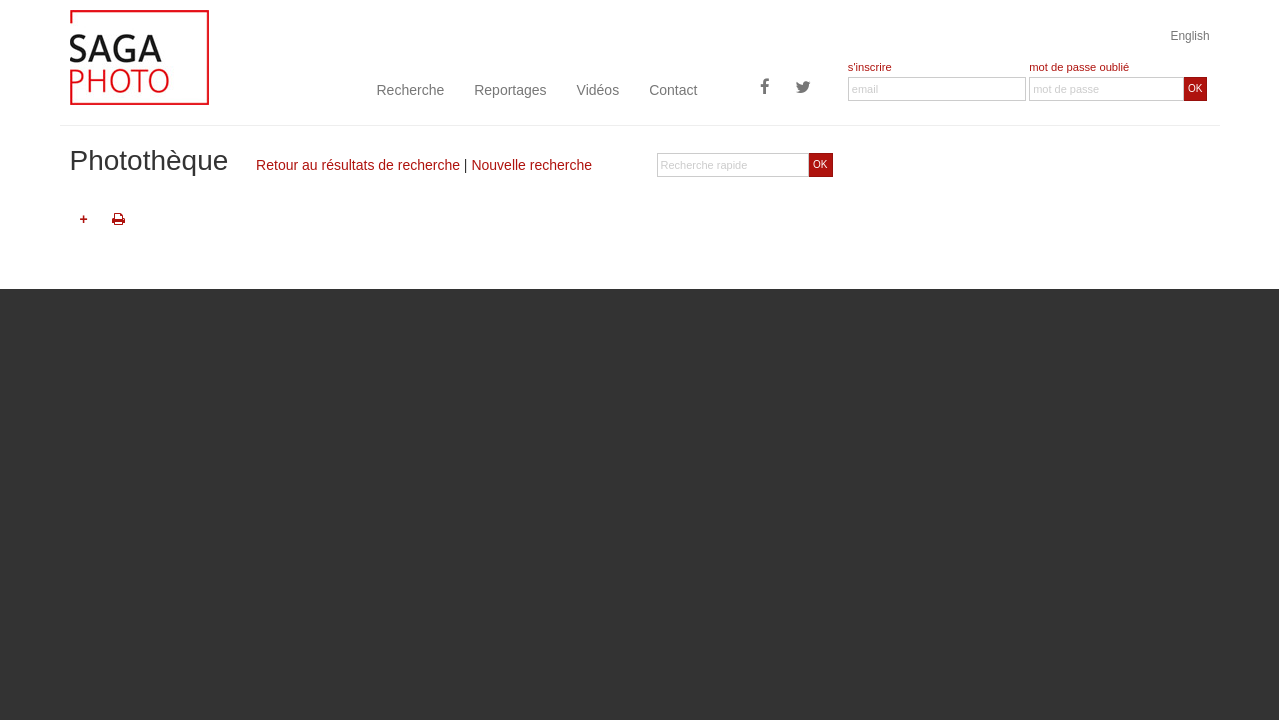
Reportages (510, 90)
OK (1195, 88)
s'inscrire (870, 67)
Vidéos (598, 90)
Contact (673, 90)
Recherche (411, 90)
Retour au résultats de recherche (358, 165)
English (1190, 36)
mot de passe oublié (1079, 67)
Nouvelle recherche (531, 165)
